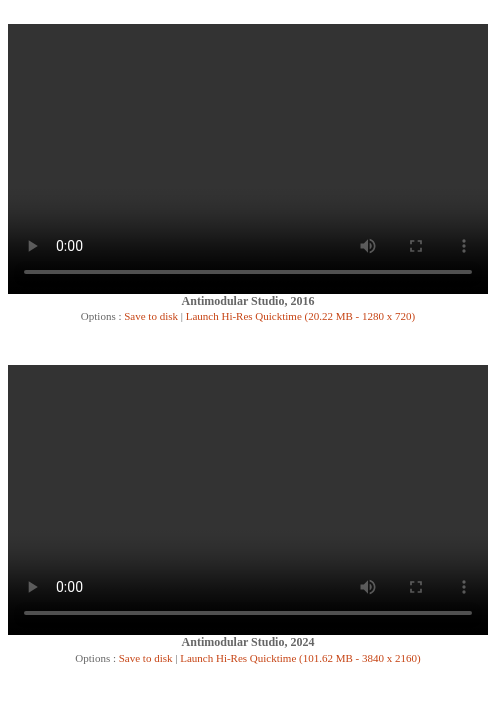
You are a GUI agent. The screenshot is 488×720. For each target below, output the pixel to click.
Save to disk (149, 316)
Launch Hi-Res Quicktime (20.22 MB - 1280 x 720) (300, 316)
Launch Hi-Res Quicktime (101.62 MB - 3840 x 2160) (300, 658)
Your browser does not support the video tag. (248, 159)
